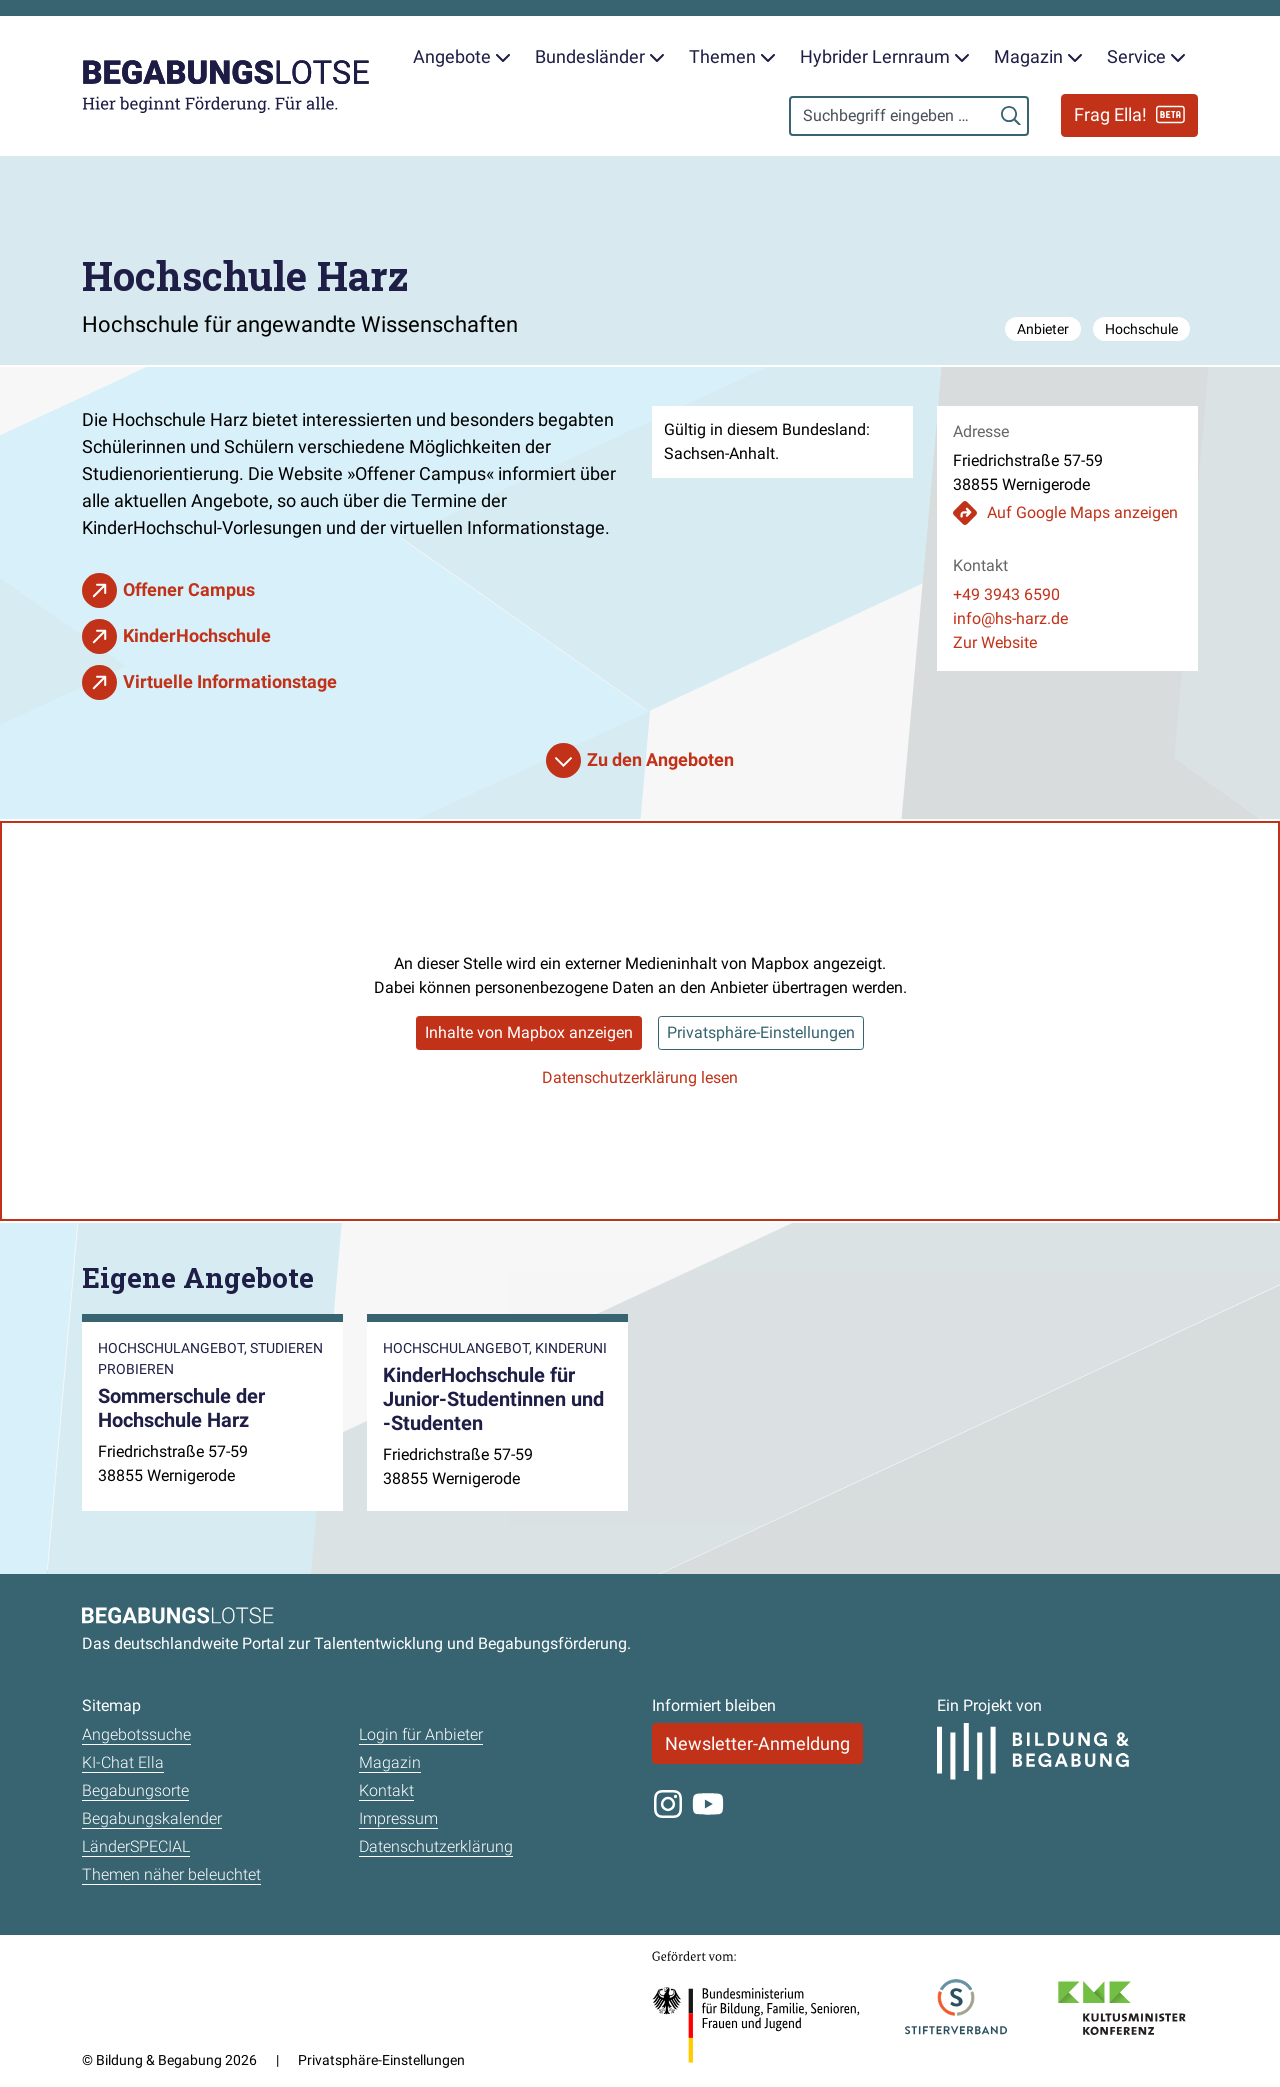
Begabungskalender (152, 1818)
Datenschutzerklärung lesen (640, 1077)
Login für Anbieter (421, 1734)
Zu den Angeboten (660, 759)
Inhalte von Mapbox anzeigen (529, 1032)
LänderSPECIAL (136, 1846)
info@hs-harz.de (1010, 618)
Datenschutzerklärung (436, 1846)
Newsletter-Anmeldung (757, 1743)
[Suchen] (1011, 116)
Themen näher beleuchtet (171, 1874)
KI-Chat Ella (123, 1762)
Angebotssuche (136, 1734)
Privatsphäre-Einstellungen (761, 1032)
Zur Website (995, 642)
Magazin (390, 1762)
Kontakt (386, 1790)
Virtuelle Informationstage (230, 681)
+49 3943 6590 (1006, 594)
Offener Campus (189, 589)
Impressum (398, 1818)
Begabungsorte (135, 1790)
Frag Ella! (1129, 114)
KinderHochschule (197, 635)
